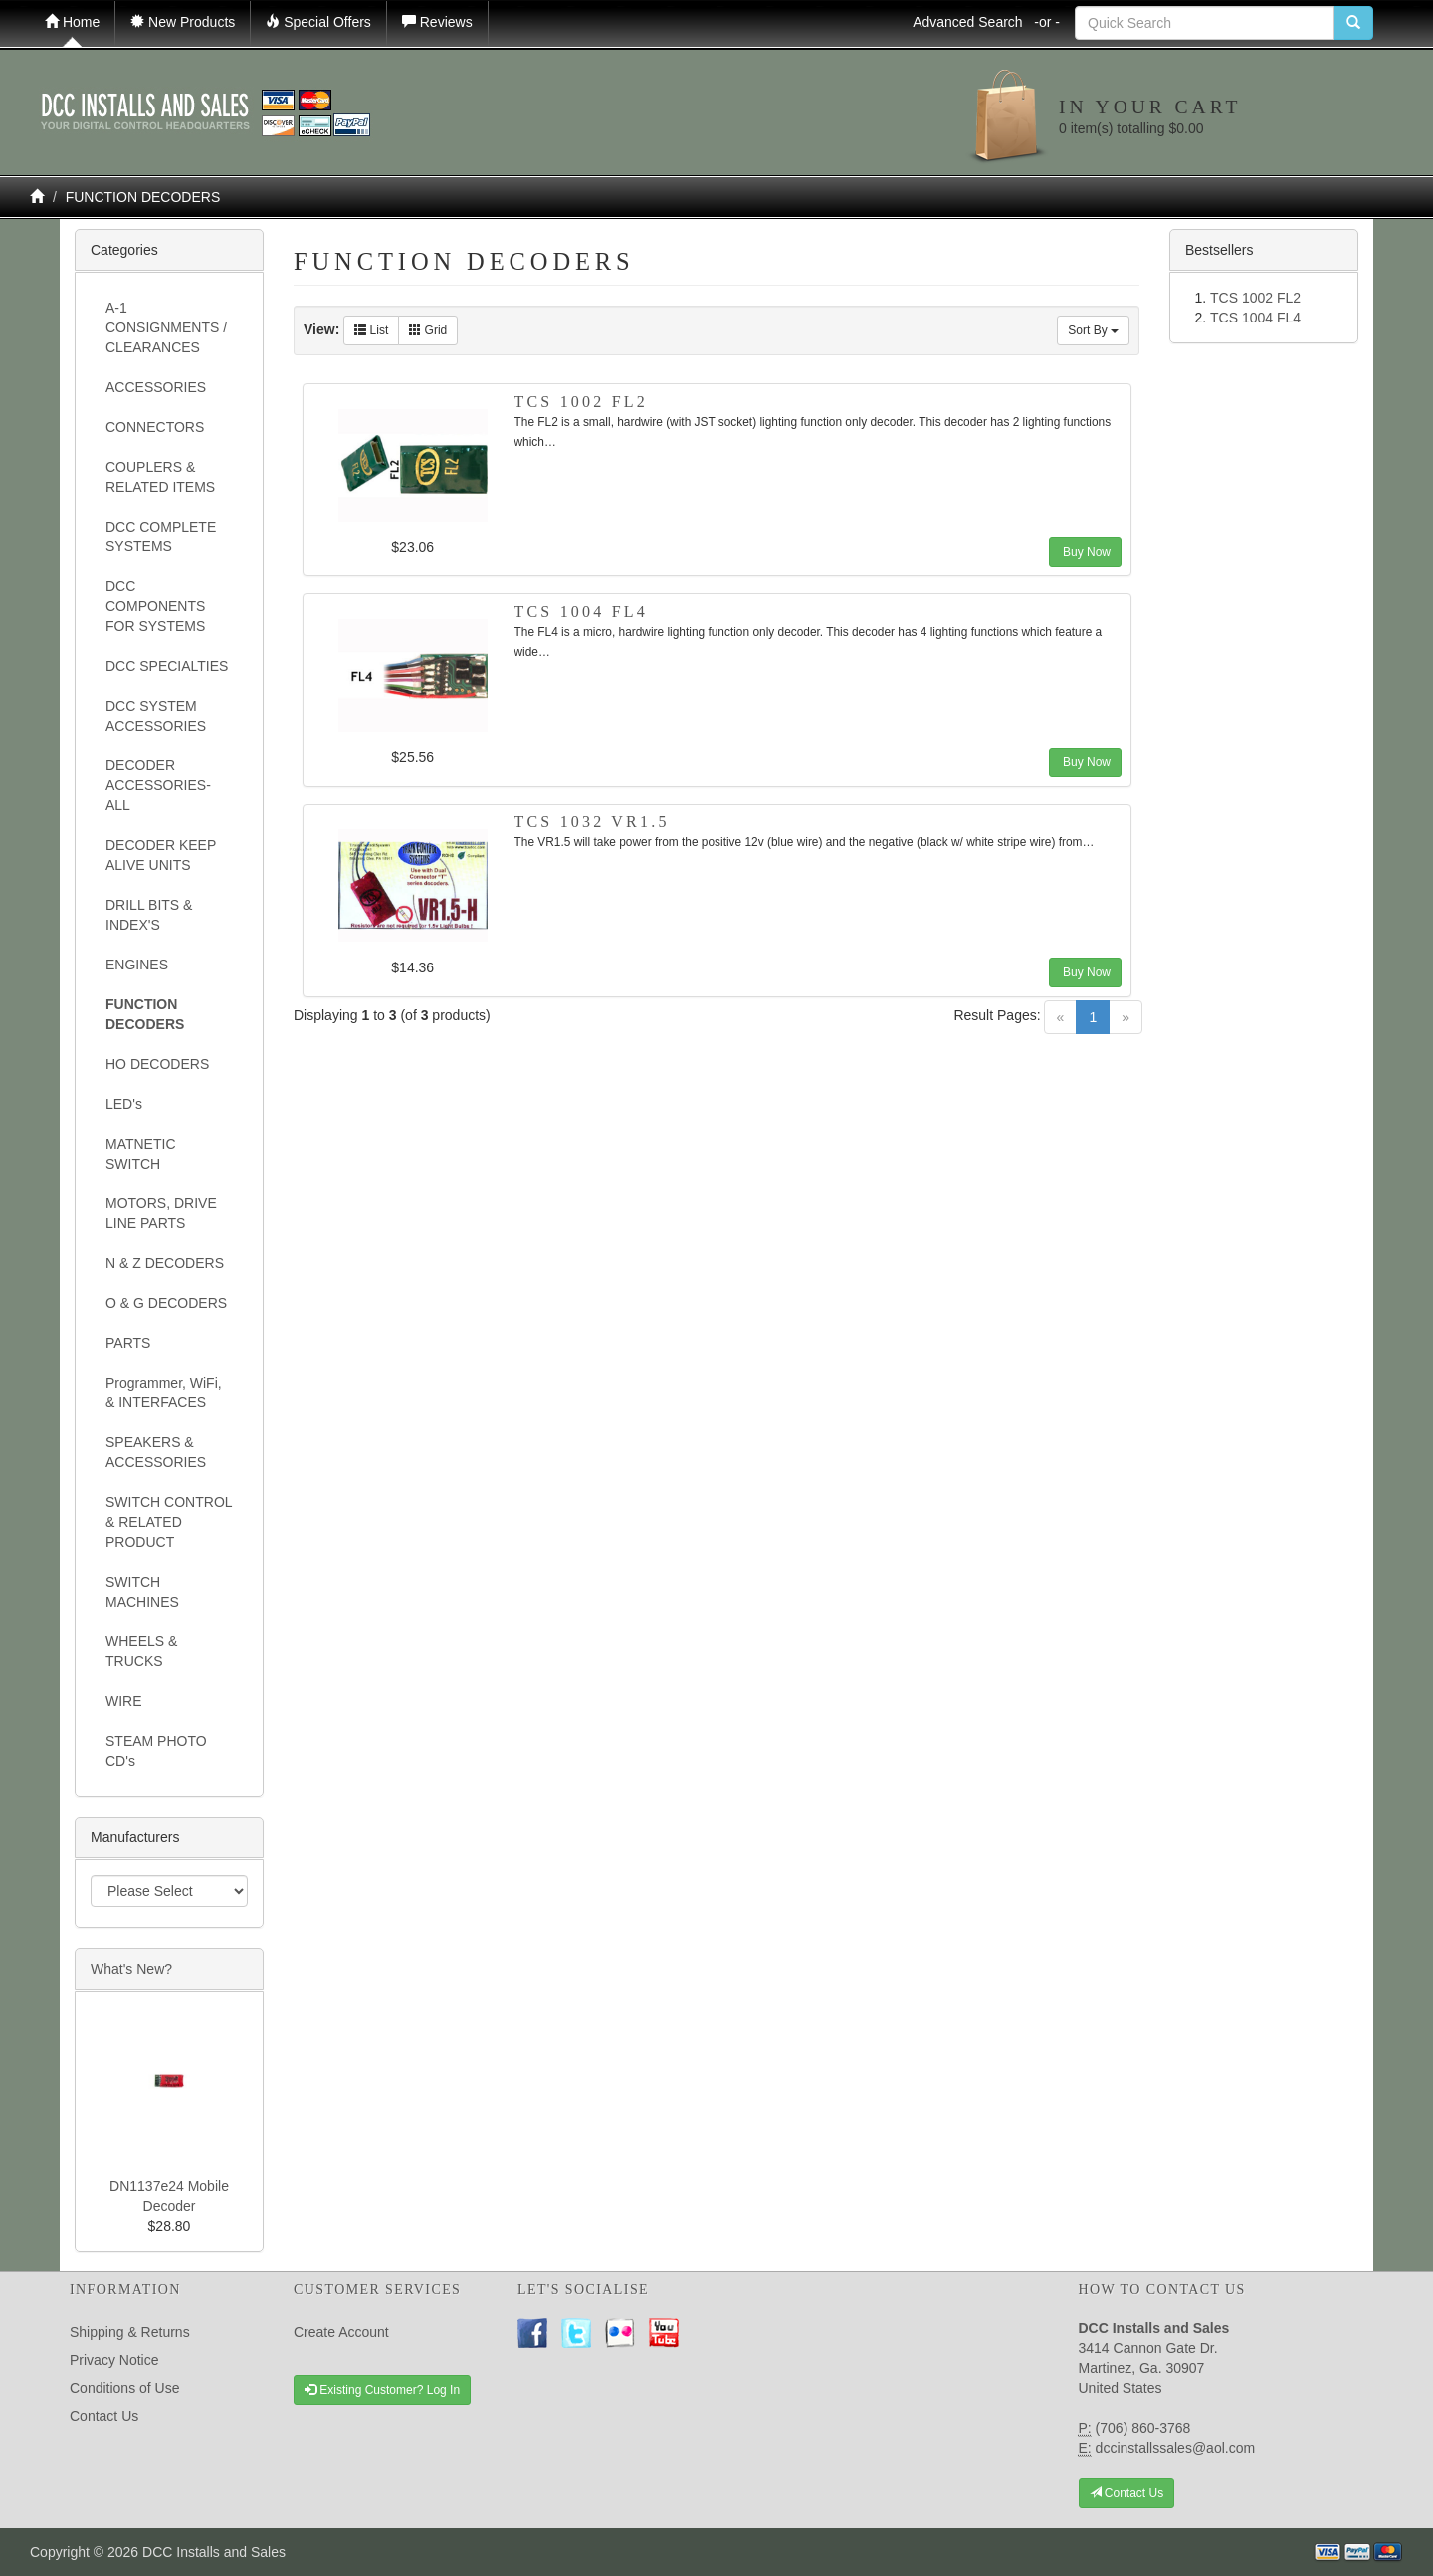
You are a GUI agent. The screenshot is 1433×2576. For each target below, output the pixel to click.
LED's (123, 1104)
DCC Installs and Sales (214, 2552)
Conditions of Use (125, 2388)
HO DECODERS (157, 1064)
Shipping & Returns (130, 2332)
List (371, 330)
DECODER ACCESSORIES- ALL (158, 785)
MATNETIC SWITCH (140, 1154)
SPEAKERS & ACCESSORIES (155, 1452)
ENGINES (136, 964)
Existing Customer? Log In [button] (382, 2390)
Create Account (341, 2332)
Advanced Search (986, 22)
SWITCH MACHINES (142, 1592)
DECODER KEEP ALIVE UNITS (160, 855)
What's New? (131, 1969)
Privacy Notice (114, 2360)
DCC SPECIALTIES (166, 666)
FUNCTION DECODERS (143, 197)
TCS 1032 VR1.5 (592, 821)
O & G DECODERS (166, 1303)
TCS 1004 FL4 (581, 611)
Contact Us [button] (1127, 2493)
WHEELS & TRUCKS (141, 1651)
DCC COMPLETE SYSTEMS (160, 536)
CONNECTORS (154, 427)
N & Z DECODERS (164, 1263)
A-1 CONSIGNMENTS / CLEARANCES (166, 327)
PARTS (127, 1343)
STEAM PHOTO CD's (156, 1751)
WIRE (123, 1701)
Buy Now (1085, 552)
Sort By (1093, 330)
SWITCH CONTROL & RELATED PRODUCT (168, 1522)
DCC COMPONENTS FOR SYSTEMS (155, 606)
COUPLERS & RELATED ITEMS (160, 477)
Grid (428, 330)
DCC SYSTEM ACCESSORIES (155, 716)
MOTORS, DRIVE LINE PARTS (161, 1213)
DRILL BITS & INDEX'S (148, 915)
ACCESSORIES (155, 387)
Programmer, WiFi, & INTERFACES (163, 1392)
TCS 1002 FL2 (581, 401)
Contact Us (104, 2416)
